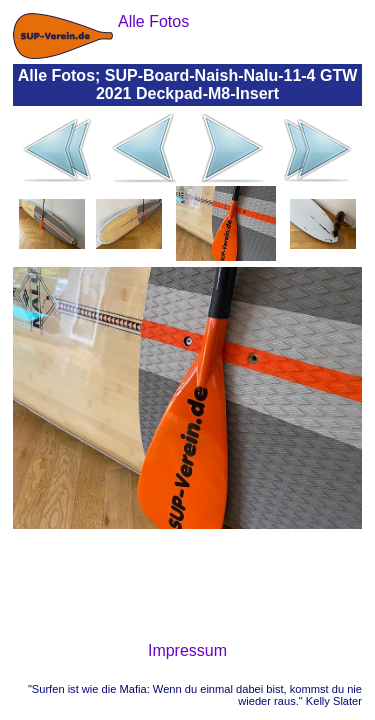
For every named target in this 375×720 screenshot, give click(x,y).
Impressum (187, 650)
